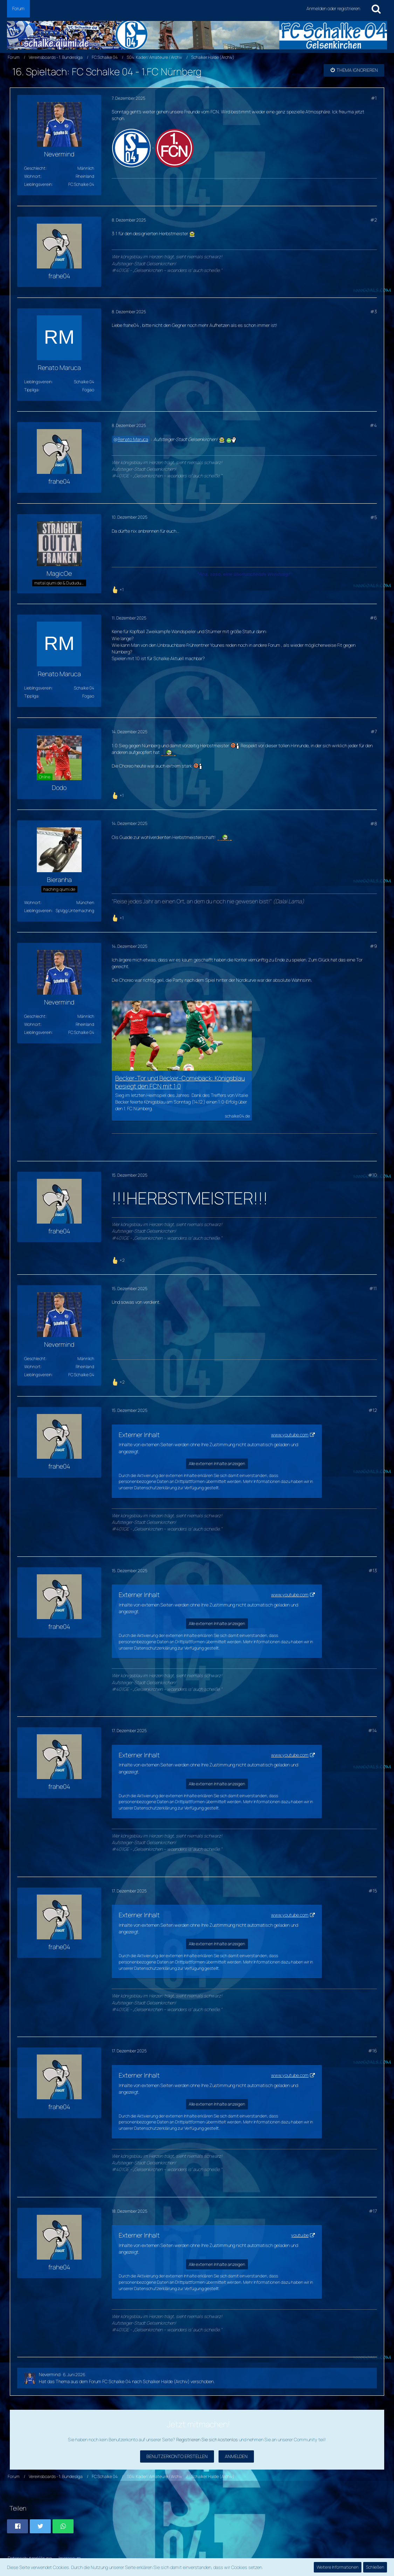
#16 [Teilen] (372, 2050)
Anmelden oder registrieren (333, 8)
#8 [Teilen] (373, 823)
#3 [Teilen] (373, 311)
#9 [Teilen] (373, 946)
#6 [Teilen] (373, 618)
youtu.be (300, 2235)
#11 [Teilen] (373, 1288)
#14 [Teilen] (372, 1730)
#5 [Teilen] (373, 517)
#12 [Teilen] (372, 1410)
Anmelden (236, 2456)
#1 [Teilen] (374, 98)
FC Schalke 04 (116, 2381)
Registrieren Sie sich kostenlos (207, 2439)
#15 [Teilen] (372, 1891)
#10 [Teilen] (372, 1175)
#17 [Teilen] (373, 2211)
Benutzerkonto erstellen (177, 2456)
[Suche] (376, 9)
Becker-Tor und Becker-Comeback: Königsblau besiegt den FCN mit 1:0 (180, 1082)
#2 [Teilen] (373, 220)
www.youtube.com (290, 1435)
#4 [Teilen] (373, 425)
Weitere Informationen (338, 2567)
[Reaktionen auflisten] (118, 588)
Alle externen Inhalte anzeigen (217, 1463)
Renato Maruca (133, 439)
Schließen (375, 2567)
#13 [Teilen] (372, 1570)
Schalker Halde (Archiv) (166, 2381)
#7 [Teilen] (374, 731)
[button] (17, 2526)
